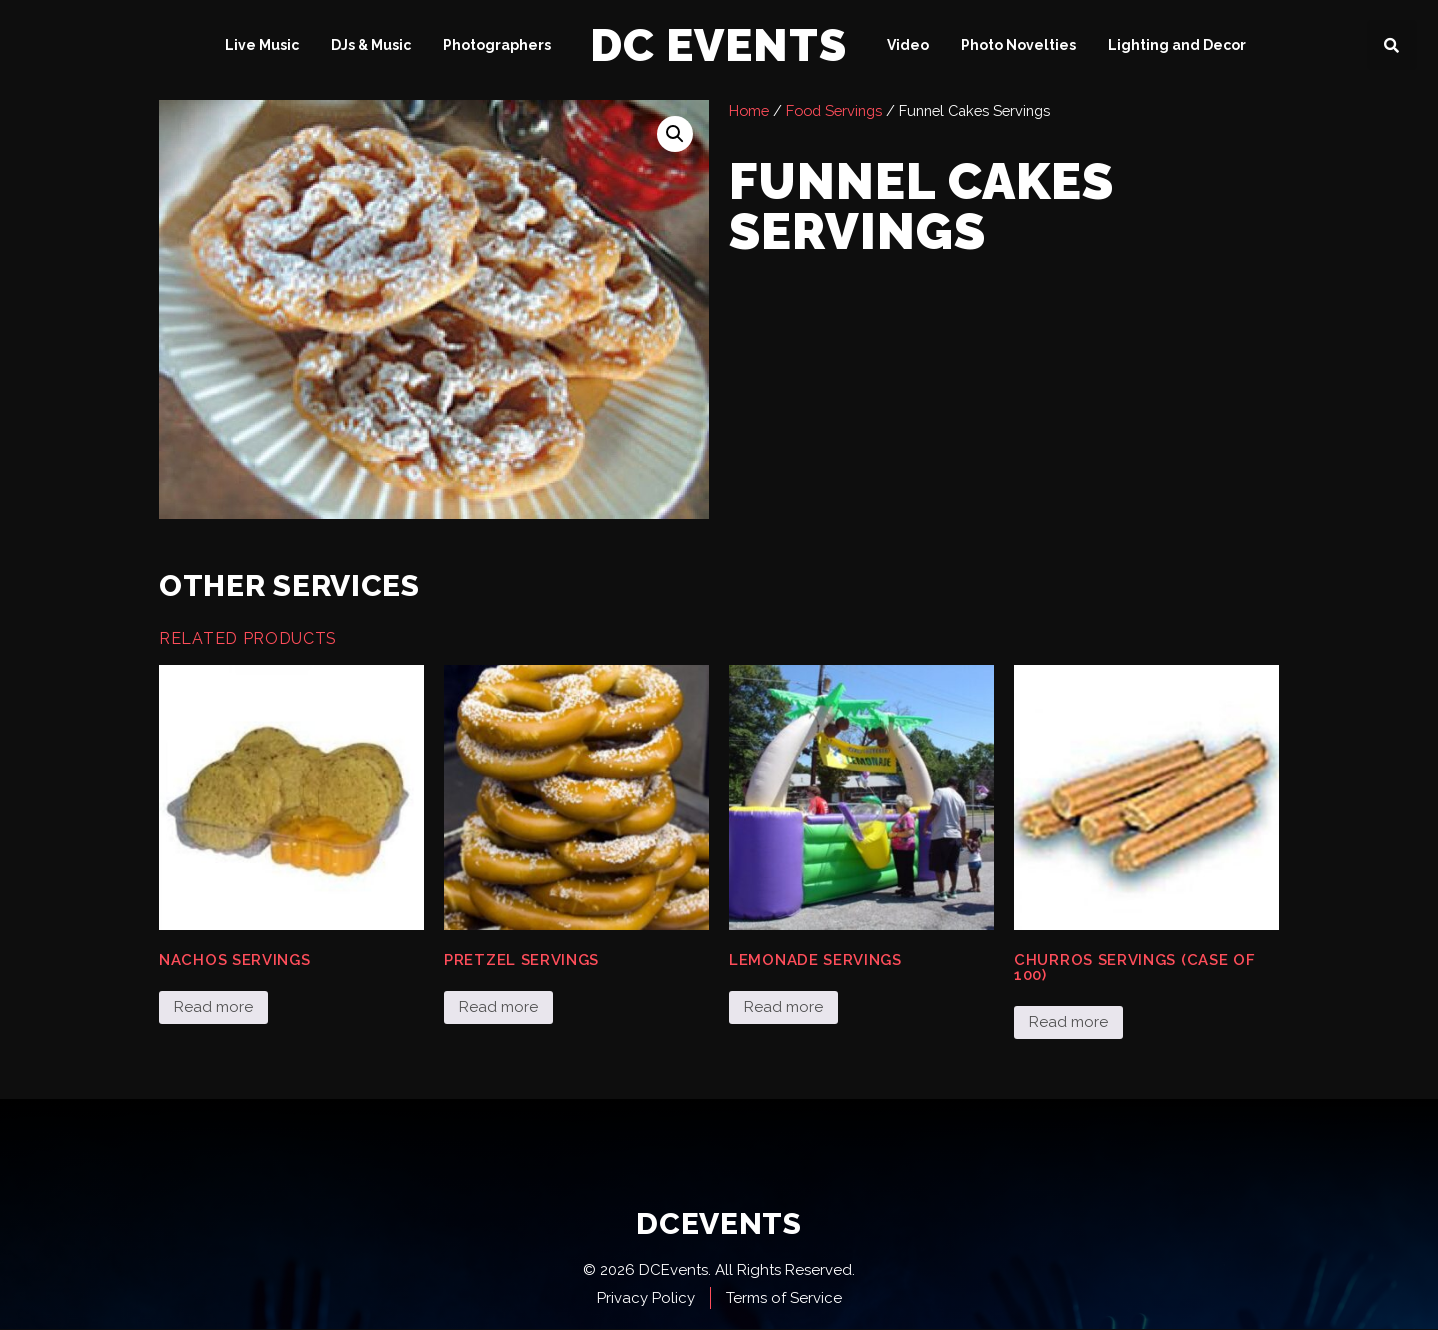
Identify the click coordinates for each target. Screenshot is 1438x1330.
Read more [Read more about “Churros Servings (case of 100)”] (1068, 1022)
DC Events (718, 45)
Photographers (497, 45)
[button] (1392, 45)
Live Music (262, 45)
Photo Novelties (1018, 45)
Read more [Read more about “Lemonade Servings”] (783, 1007)
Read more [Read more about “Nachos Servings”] (213, 1007)
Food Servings (834, 110)
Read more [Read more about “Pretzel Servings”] (498, 1007)
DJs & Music (371, 45)
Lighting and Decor (1177, 45)
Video (908, 45)
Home (749, 110)
